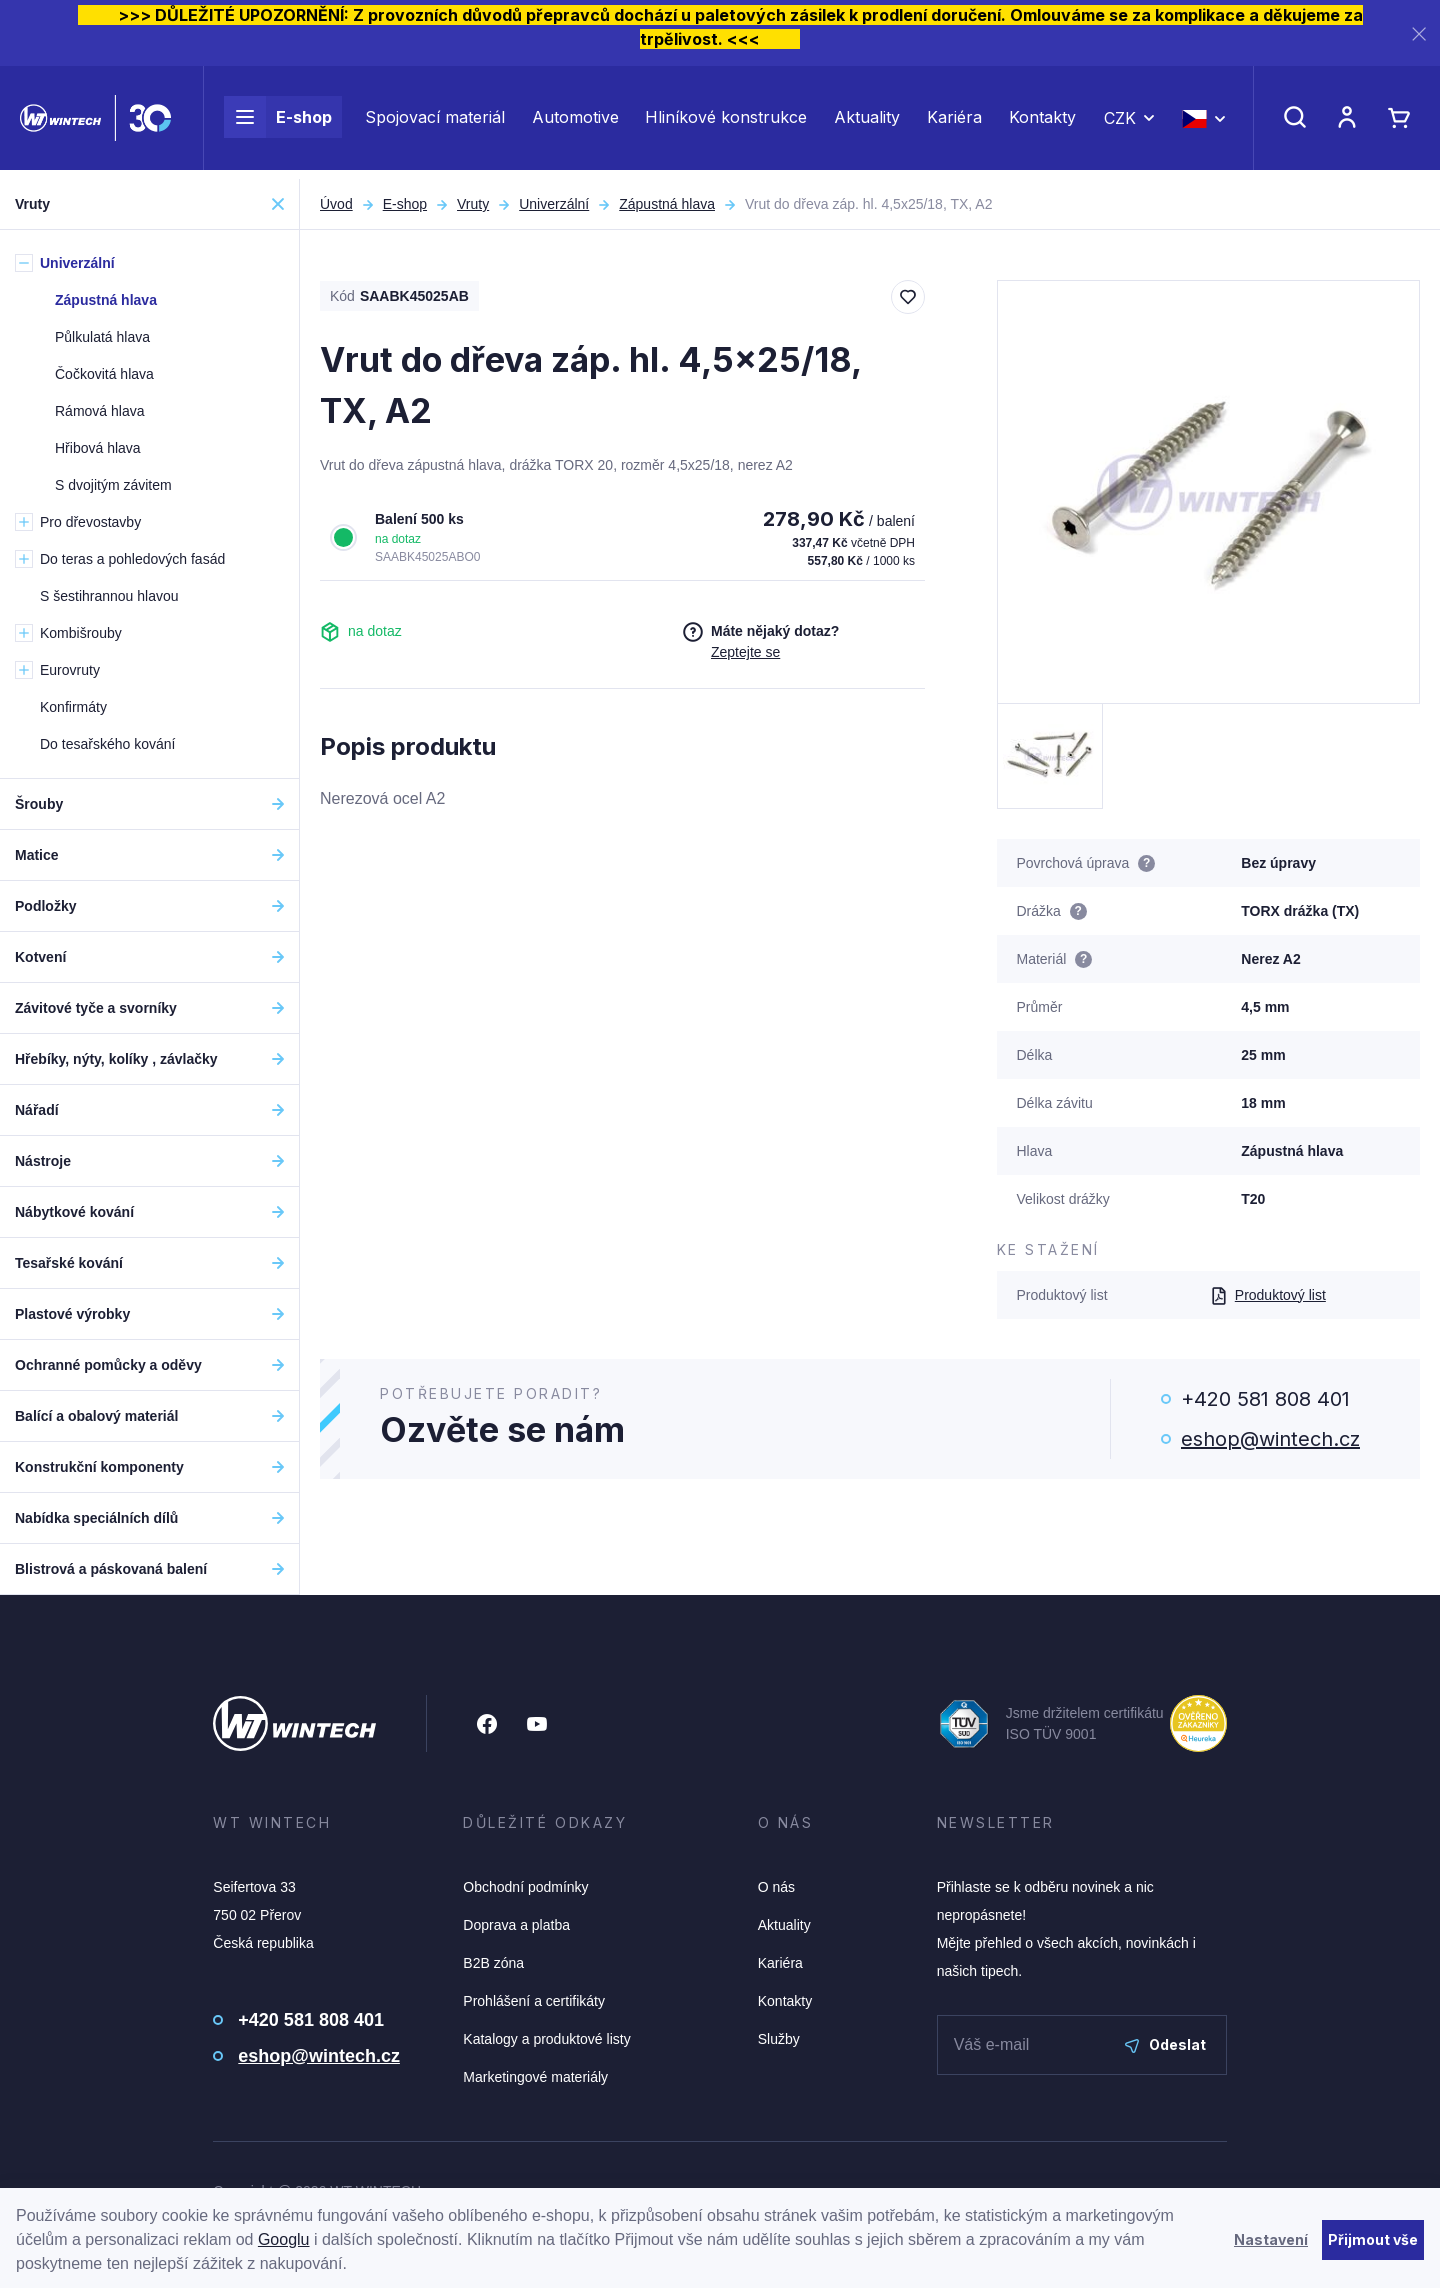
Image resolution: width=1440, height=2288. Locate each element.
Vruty (473, 204)
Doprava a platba (516, 1925)
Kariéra (954, 122)
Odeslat (1165, 2044)
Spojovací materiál (435, 122)
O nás (776, 1887)
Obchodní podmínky (525, 1887)
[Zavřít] (1419, 33)
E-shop (278, 122)
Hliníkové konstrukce (726, 122)
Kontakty (1042, 122)
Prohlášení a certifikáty (534, 2001)
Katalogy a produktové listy (546, 2039)
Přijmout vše (1373, 2239)
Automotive (575, 122)
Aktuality (867, 122)
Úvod (336, 204)
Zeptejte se (745, 652)
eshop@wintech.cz (1270, 1439)
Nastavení (1271, 2239)
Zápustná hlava (667, 204)
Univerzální (554, 204)
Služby (779, 2039)
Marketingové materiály (535, 2077)
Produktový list (1268, 1295)
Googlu (284, 2239)
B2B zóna (493, 1963)
